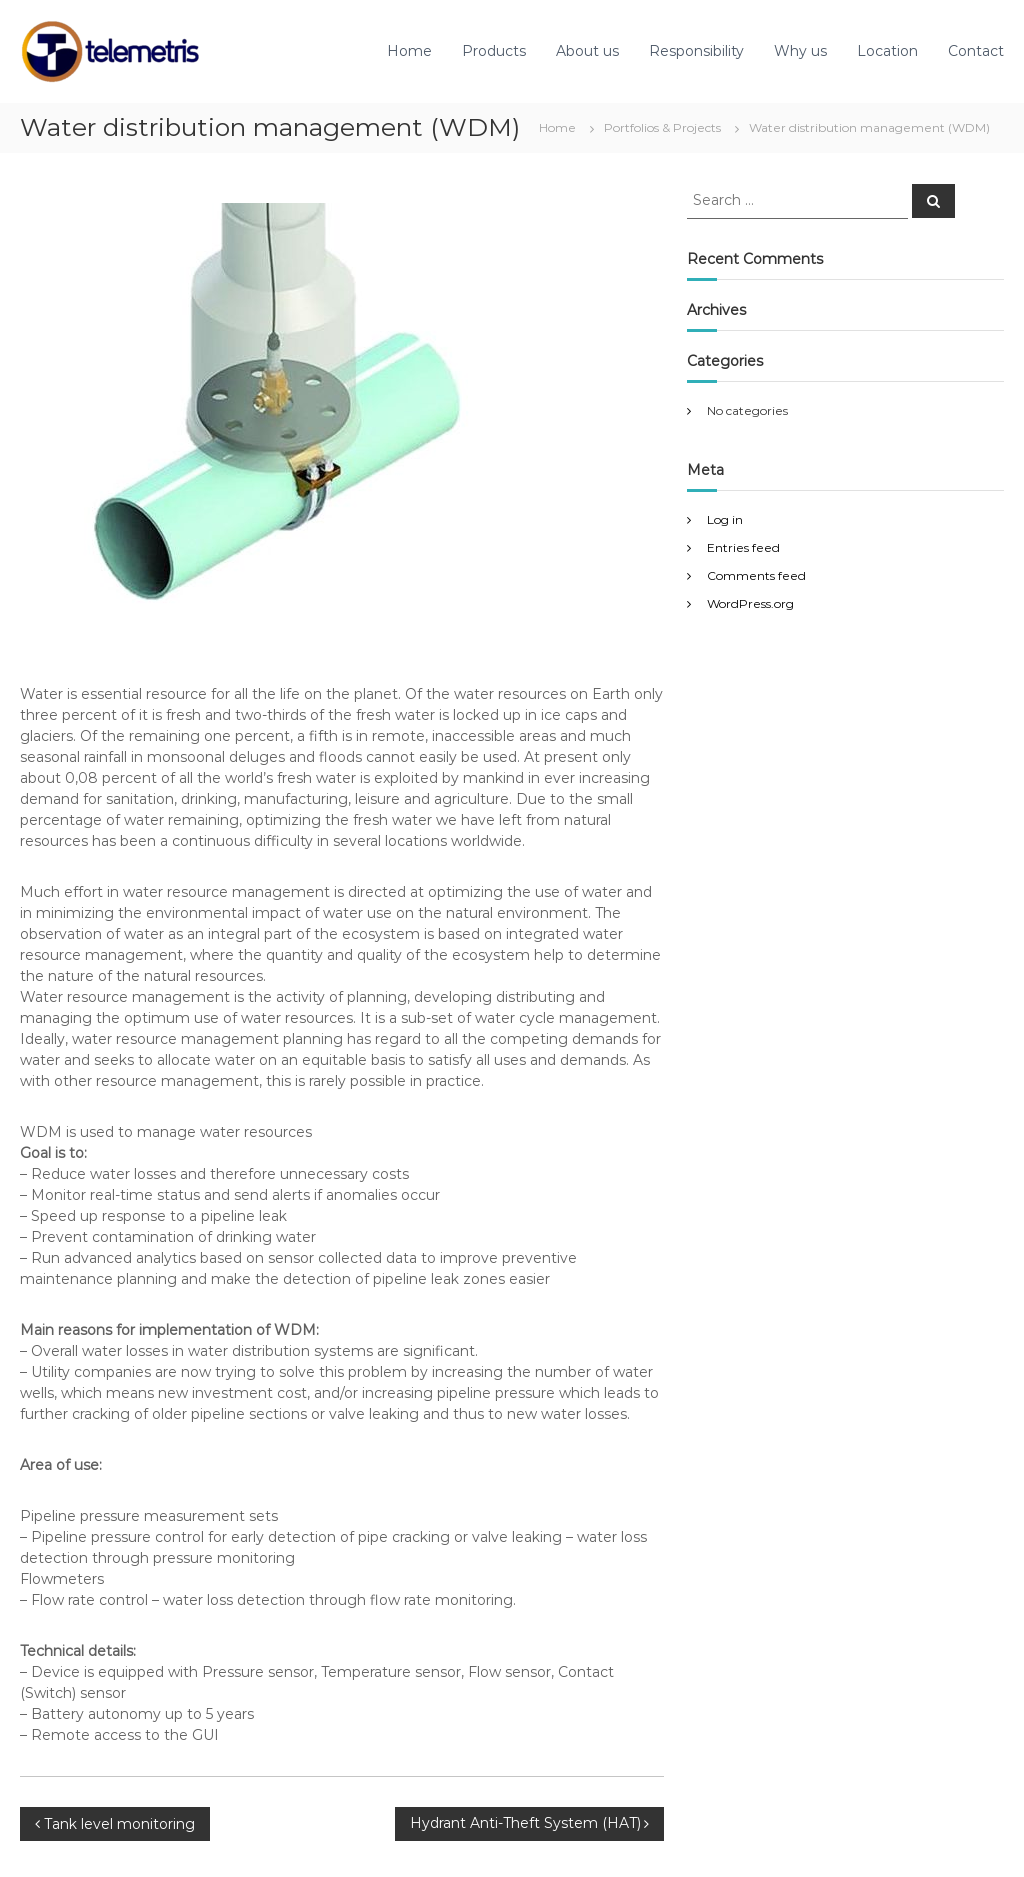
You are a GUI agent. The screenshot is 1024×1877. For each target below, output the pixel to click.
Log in (725, 519)
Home (409, 51)
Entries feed (743, 547)
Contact (976, 51)
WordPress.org (750, 603)
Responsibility (696, 51)
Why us (800, 51)
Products (494, 51)
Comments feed (756, 575)
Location (887, 51)
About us (587, 51)
